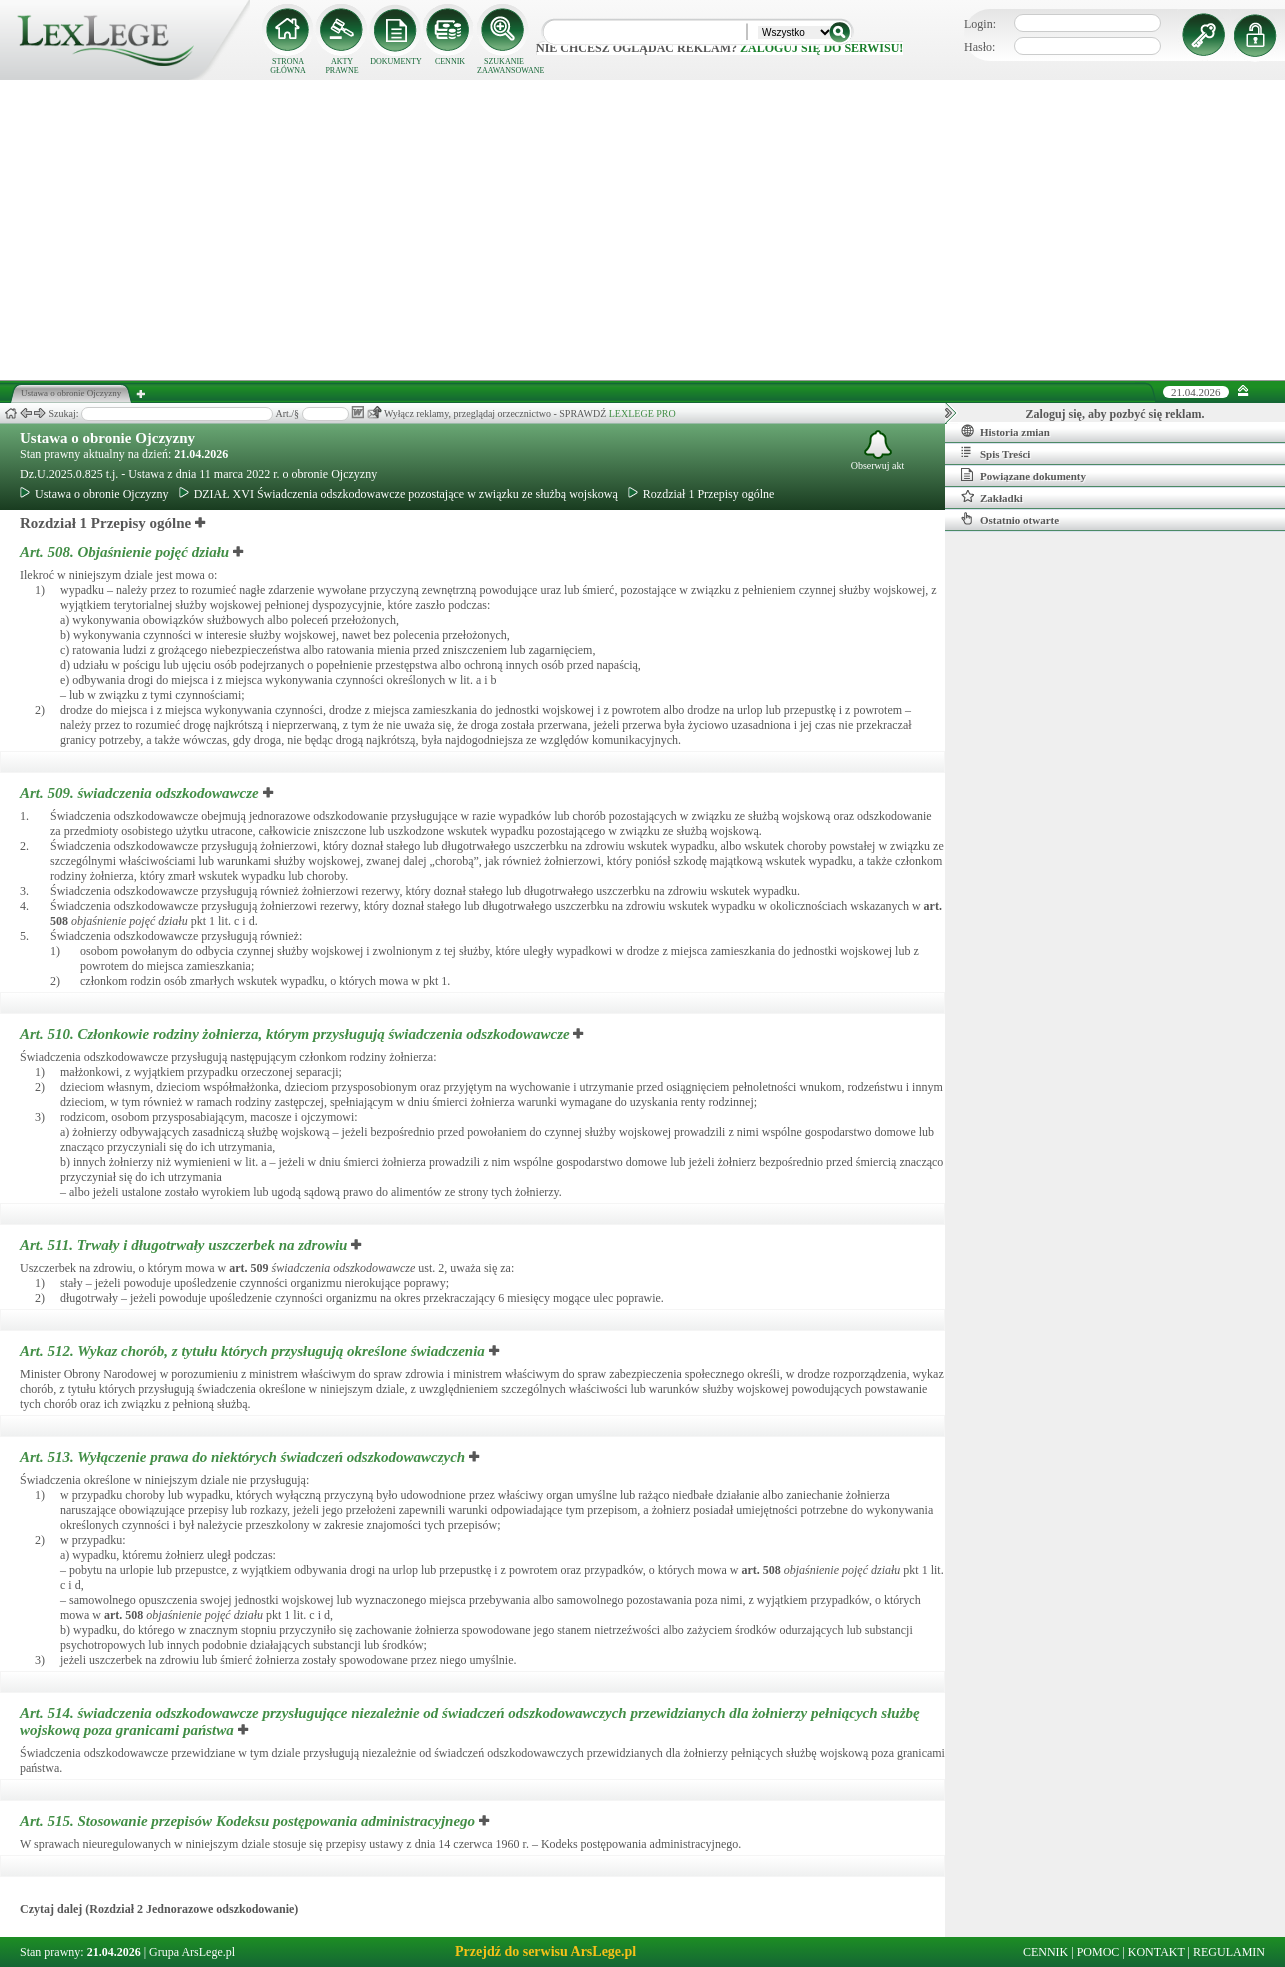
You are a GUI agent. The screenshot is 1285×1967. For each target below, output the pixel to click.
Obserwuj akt (878, 450)
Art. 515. (249, 1821)
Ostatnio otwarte (1010, 519)
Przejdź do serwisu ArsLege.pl (545, 1951)
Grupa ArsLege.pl (192, 1952)
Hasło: (979, 47)
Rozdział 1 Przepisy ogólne (701, 494)
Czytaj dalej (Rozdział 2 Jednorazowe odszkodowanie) (159, 1909)
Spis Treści (995, 453)
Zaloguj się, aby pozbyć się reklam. (1115, 414)
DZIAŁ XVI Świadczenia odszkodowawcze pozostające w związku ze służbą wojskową (398, 494)
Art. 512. (254, 1351)
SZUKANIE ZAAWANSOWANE (504, 66)
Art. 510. (296, 1034)
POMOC (1098, 1952)
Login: (980, 24)
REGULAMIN (1229, 1952)
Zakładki (992, 497)
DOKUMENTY (396, 61)
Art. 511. (185, 1245)
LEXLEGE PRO (642, 413)
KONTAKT (1156, 1952)
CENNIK (450, 61)
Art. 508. (126, 552)
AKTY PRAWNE (341, 66)
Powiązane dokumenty (1023, 475)
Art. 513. (244, 1457)
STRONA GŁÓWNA (288, 66)
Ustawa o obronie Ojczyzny (107, 438)
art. (248, 1268)
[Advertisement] (643, 230)
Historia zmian (1005, 431)
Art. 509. (141, 793)
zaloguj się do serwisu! (821, 48)
